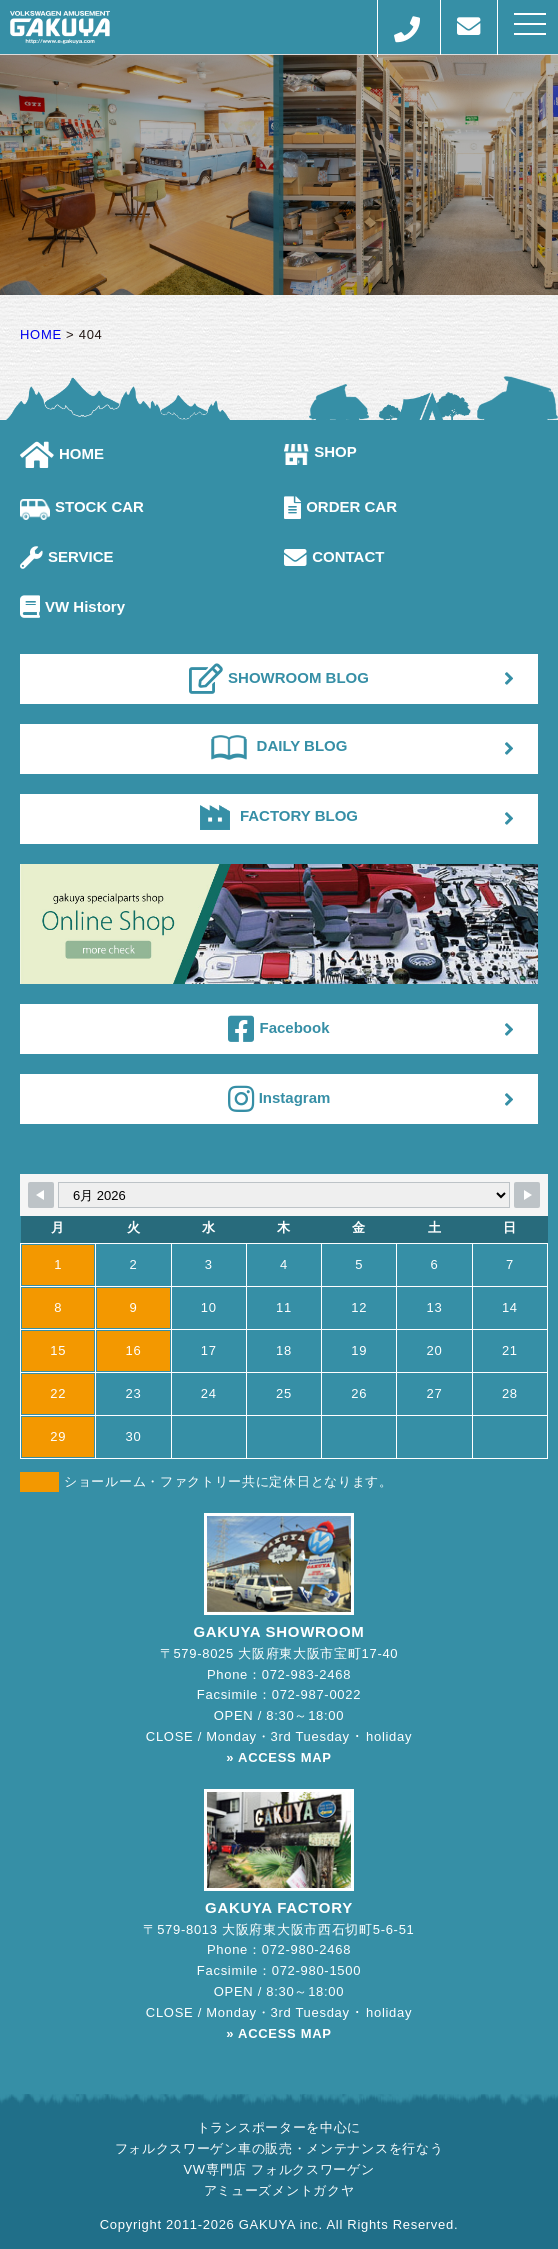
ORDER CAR (340, 506)
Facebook (278, 1029)
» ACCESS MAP (278, 1757)
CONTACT (334, 556)
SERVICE (67, 556)
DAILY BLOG (279, 746)
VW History (72, 606)
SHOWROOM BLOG (279, 679)
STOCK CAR (82, 506)
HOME (62, 453)
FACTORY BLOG (279, 816)
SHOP (320, 451)
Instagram (279, 1099)
